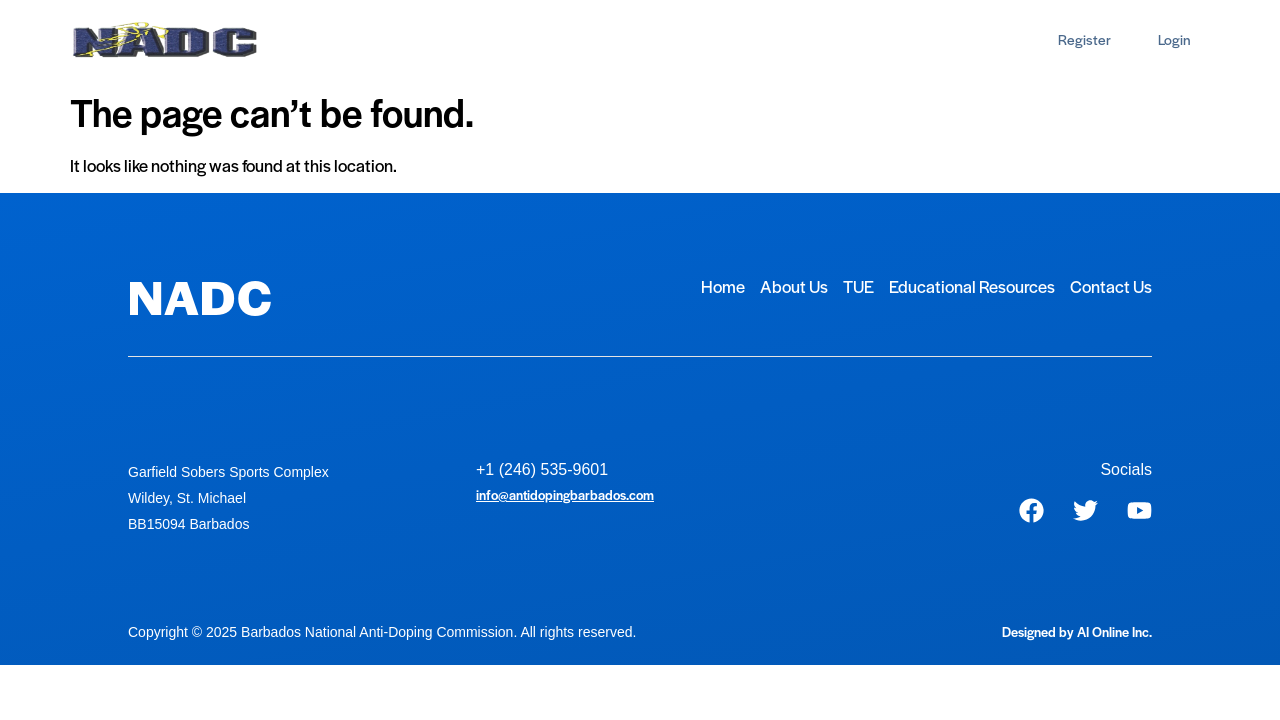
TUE (481, 39)
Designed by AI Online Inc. (1077, 631)
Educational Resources (607, 39)
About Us (403, 39)
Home (320, 39)
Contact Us (757, 39)
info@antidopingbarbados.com (565, 494)
